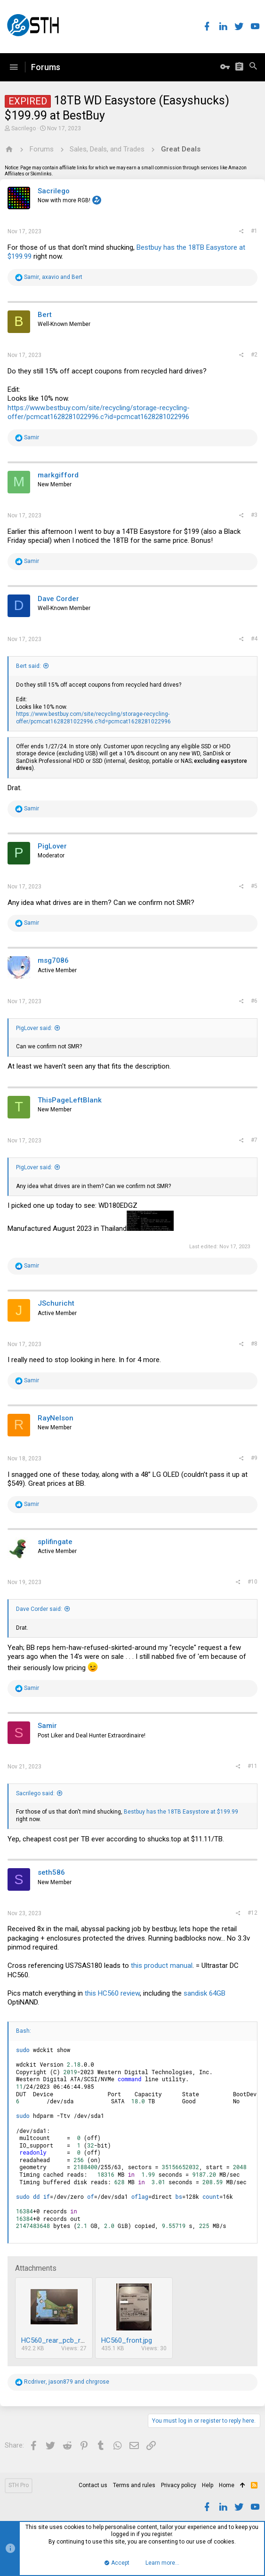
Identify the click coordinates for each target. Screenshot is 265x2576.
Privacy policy (178, 2485)
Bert (45, 314)
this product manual (162, 1965)
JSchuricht (56, 1303)
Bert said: (28, 666)
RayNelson (55, 1418)
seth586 (51, 1872)
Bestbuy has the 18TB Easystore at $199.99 (181, 1811)
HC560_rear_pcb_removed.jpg (68, 2340)
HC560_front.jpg (126, 2340)
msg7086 (53, 960)
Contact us (93, 2485)
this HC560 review (112, 1993)
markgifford (58, 475)
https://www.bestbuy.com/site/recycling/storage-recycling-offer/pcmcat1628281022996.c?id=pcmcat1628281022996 (99, 412)
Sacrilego (23, 128)
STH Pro (18, 2485)
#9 (254, 1458)
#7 (254, 1140)
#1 (254, 231)
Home (226, 2485)
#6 (254, 1001)
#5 (254, 886)
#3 (254, 515)
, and (53, 277)
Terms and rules (134, 2485)
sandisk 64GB (204, 1993)
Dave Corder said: (39, 1609)
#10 (252, 1581)
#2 (254, 354)
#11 (252, 1766)
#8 (254, 1343)
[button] (14, 67)
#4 (254, 638)
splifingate (55, 1542)
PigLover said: (34, 1028)
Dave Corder (58, 598)
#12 (252, 1913)
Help (207, 2485)
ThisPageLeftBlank (70, 1100)
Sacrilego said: (35, 1793)
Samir (47, 1725)
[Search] (253, 67)
